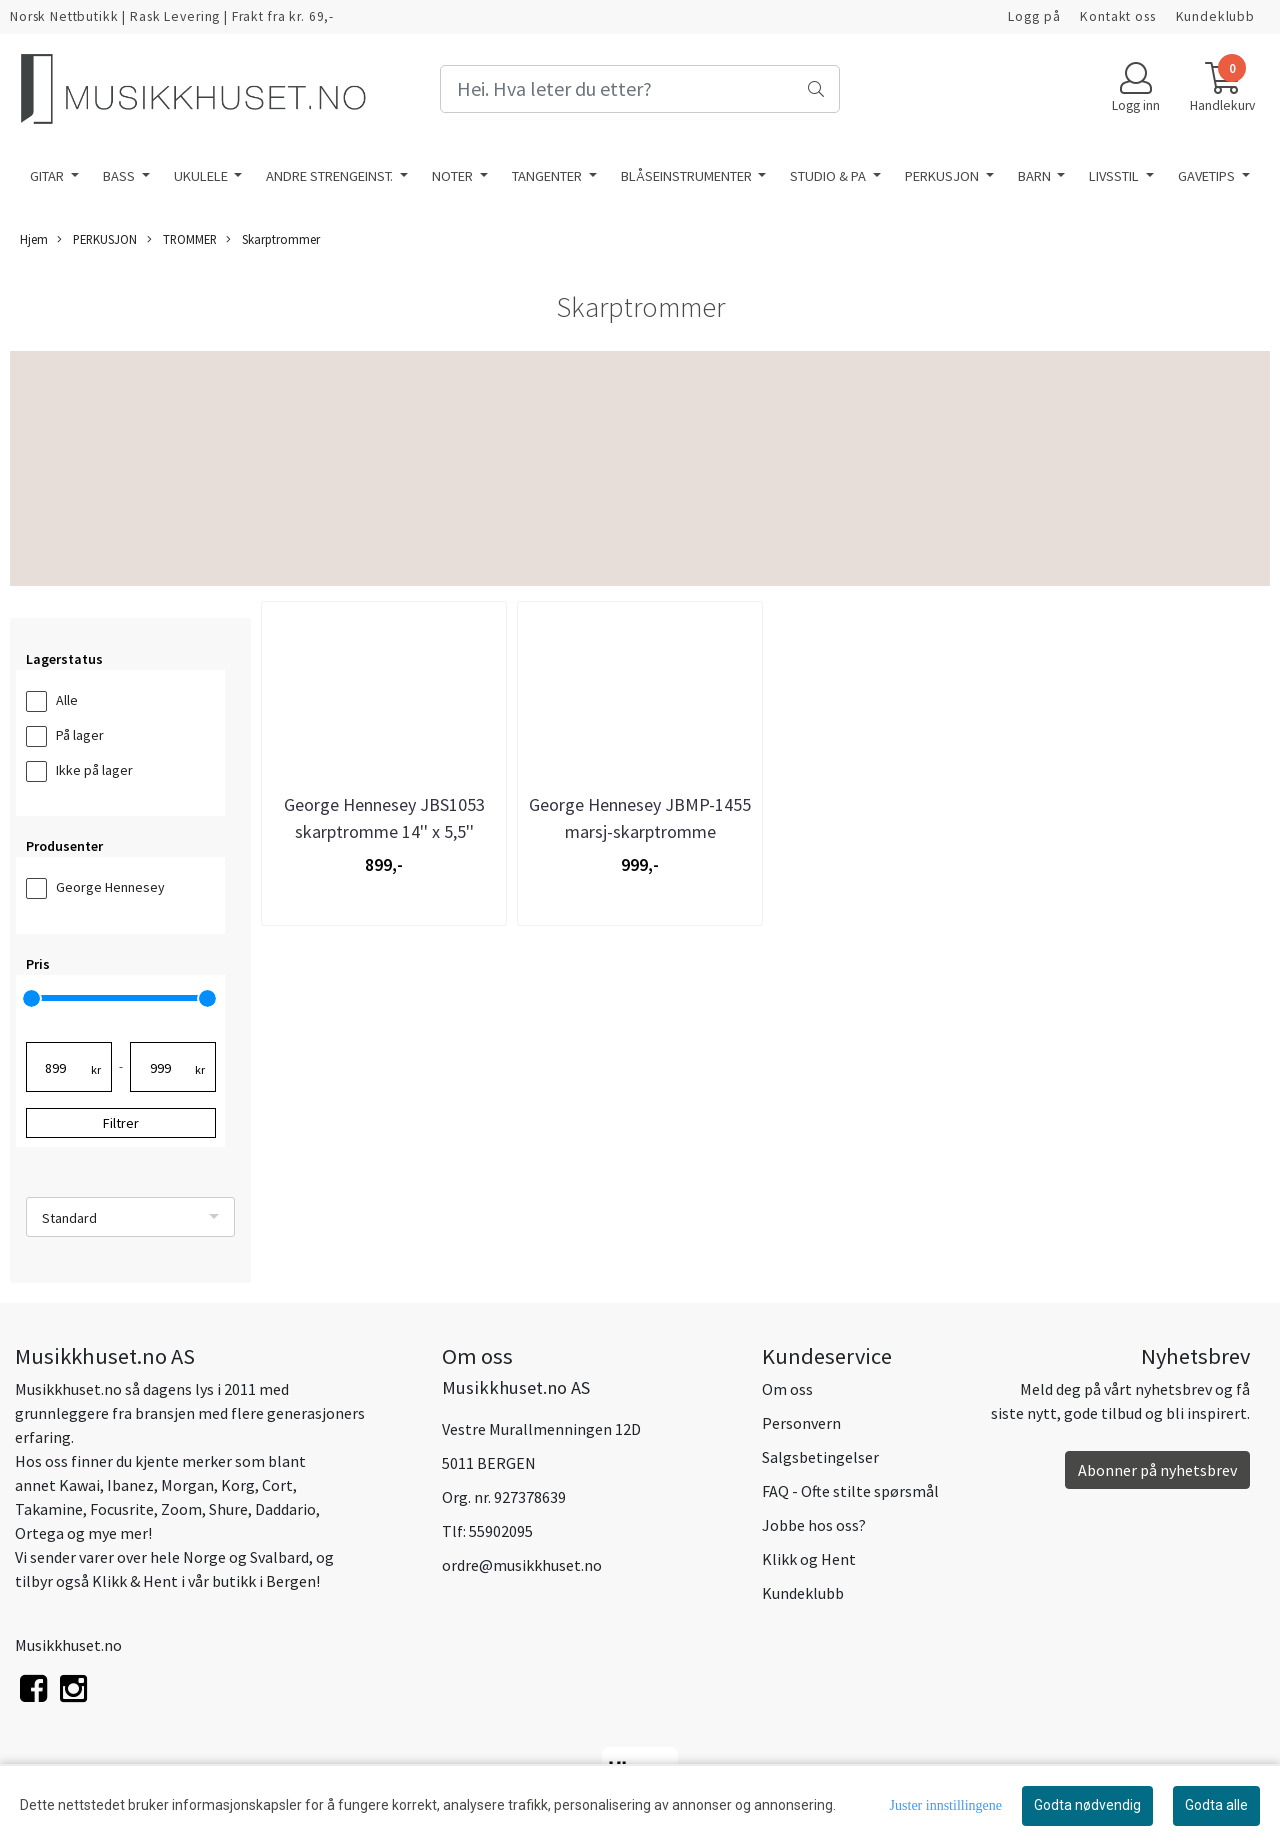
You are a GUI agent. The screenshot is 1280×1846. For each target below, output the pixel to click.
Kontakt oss (1117, 16)
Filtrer (121, 1123)
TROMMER (182, 239)
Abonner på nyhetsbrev (1157, 1470)
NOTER (454, 176)
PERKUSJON (943, 176)
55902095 (501, 1531)
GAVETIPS (1208, 176)
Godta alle (1216, 1805)
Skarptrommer (273, 239)
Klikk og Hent (809, 1559)
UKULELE (202, 176)
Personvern (801, 1423)
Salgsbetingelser (820, 1457)
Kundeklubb (1216, 16)
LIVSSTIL (1115, 176)
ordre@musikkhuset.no (522, 1565)
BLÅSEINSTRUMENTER (688, 176)
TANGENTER (548, 176)
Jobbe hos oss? (814, 1525)
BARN (1036, 176)
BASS (120, 176)
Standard (69, 1218)
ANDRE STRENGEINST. (331, 176)
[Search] (640, 89)
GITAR (48, 176)
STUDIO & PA (829, 176)
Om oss (787, 1389)
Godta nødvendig (1087, 1805)
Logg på (1034, 16)
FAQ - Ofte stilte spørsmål (850, 1491)
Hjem (34, 239)
